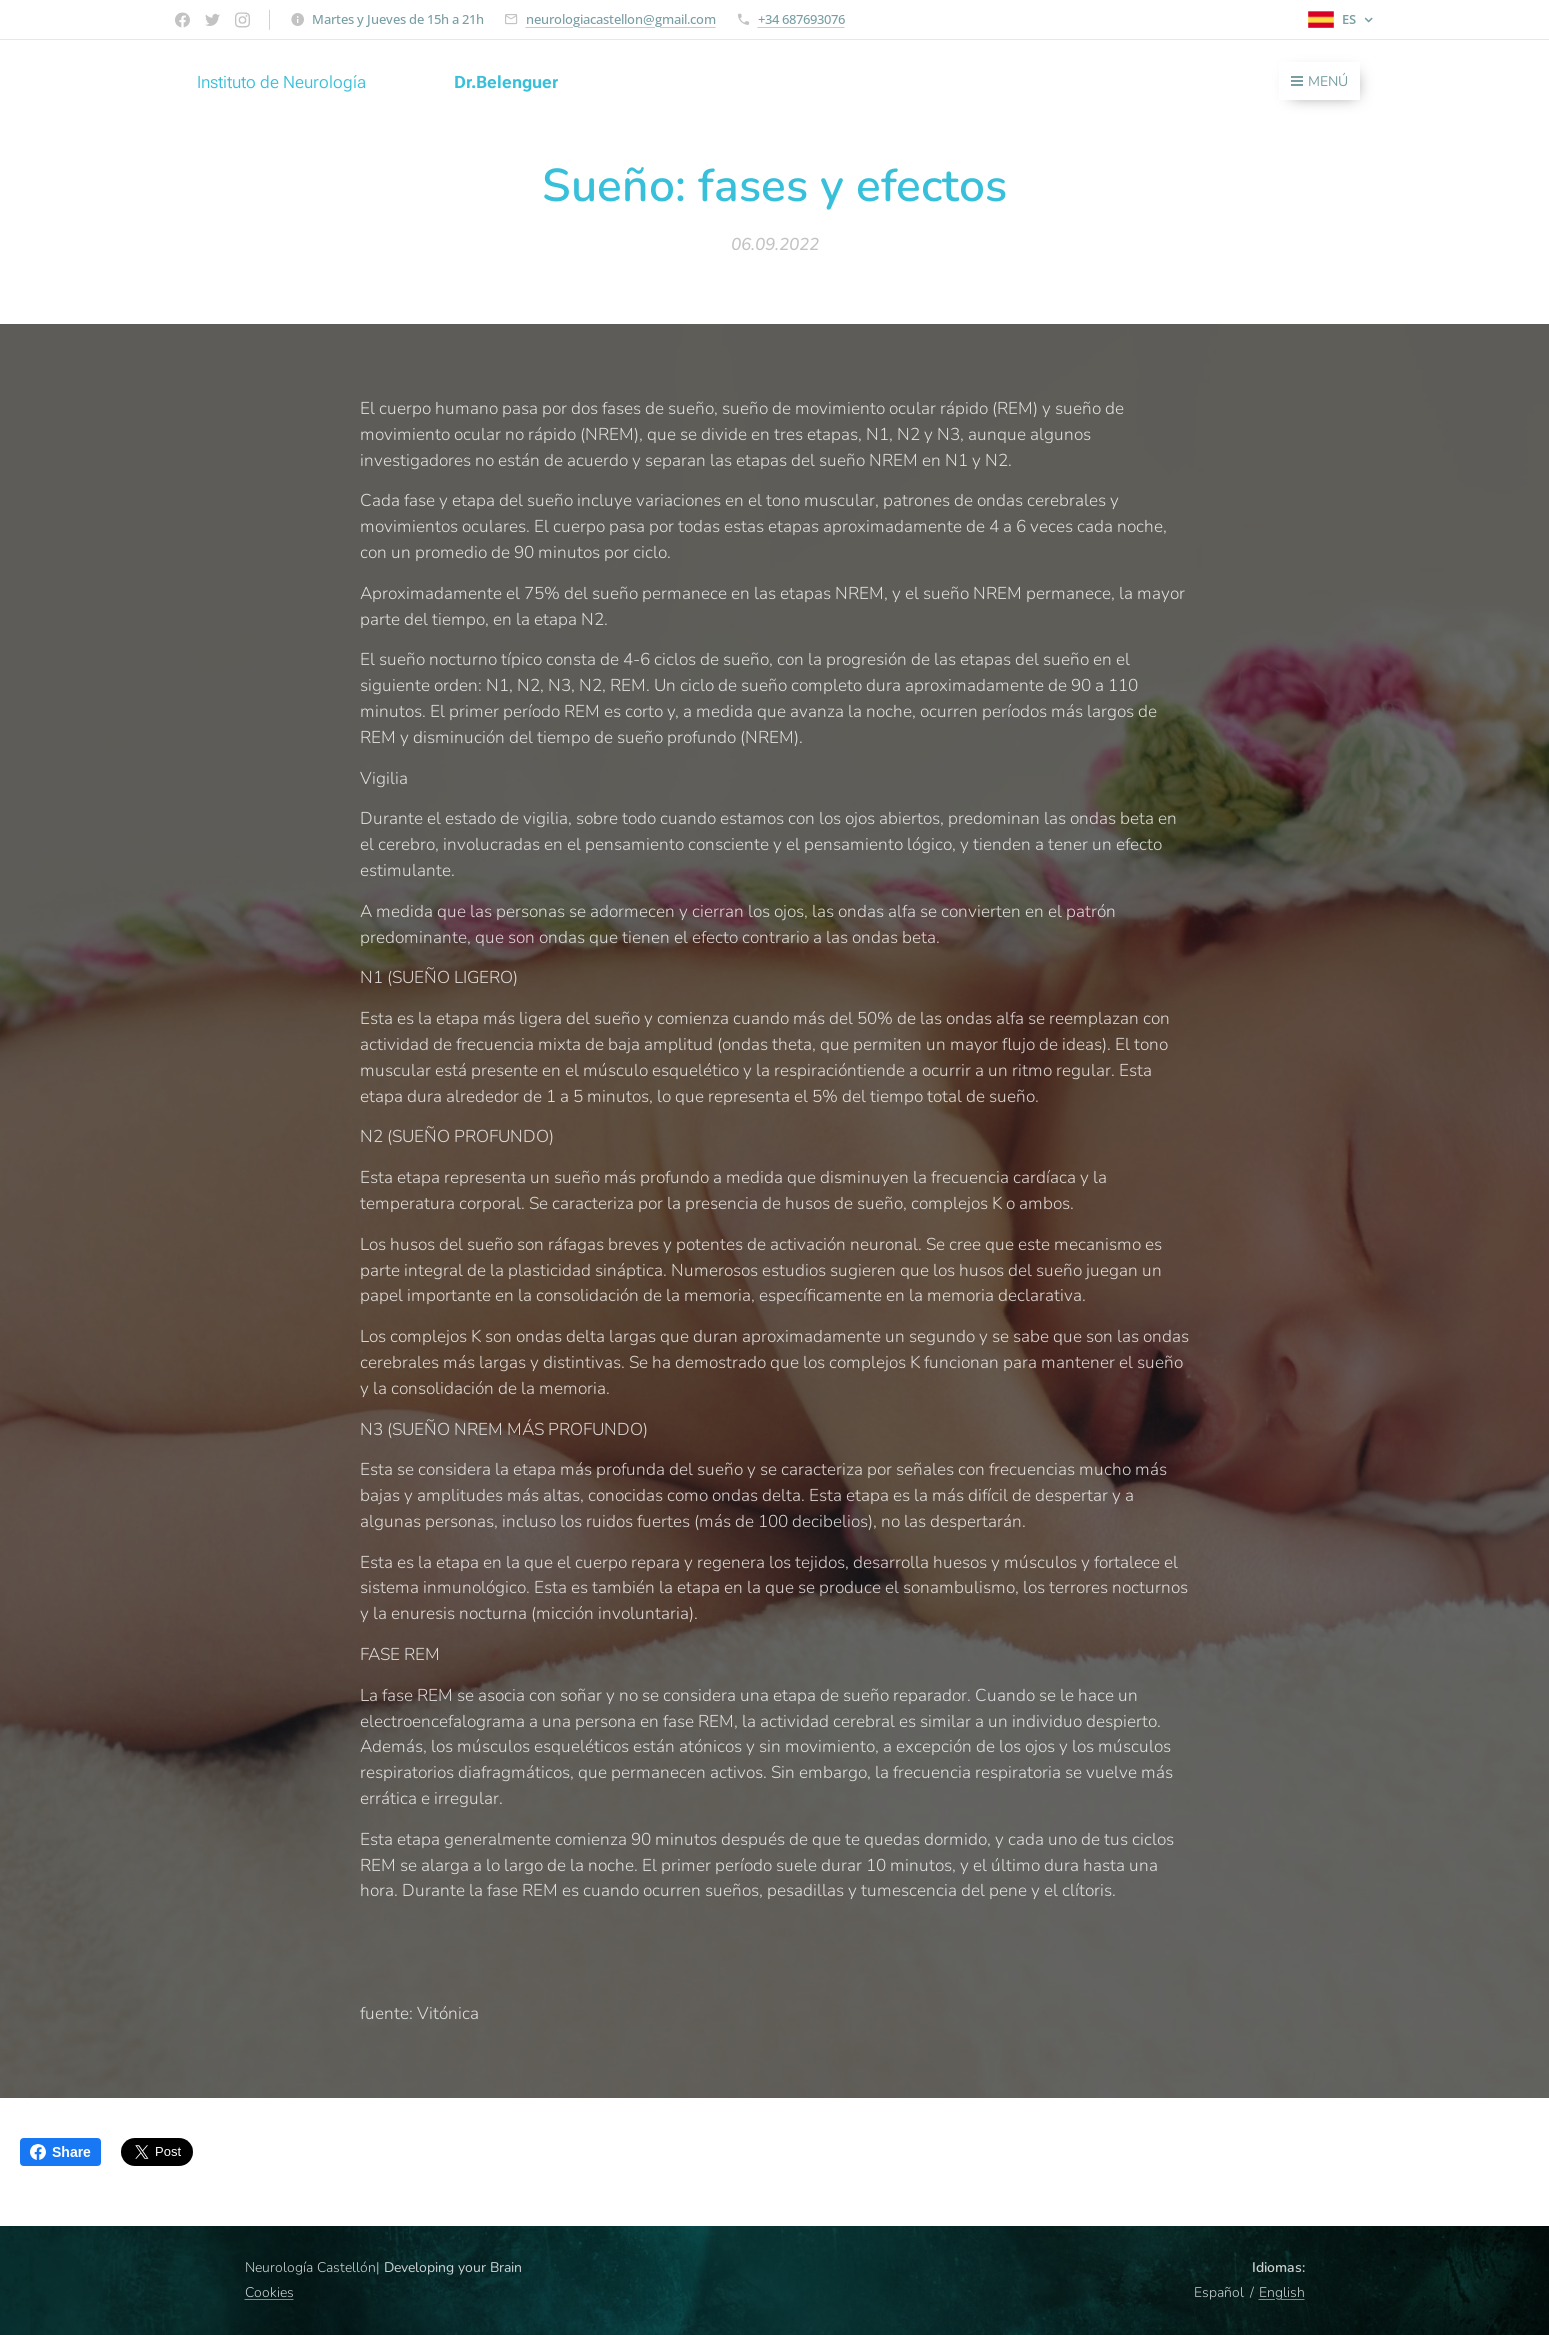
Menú (1319, 81)
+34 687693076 (801, 19)
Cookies (269, 2292)
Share (60, 2152)
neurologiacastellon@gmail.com (621, 19)
